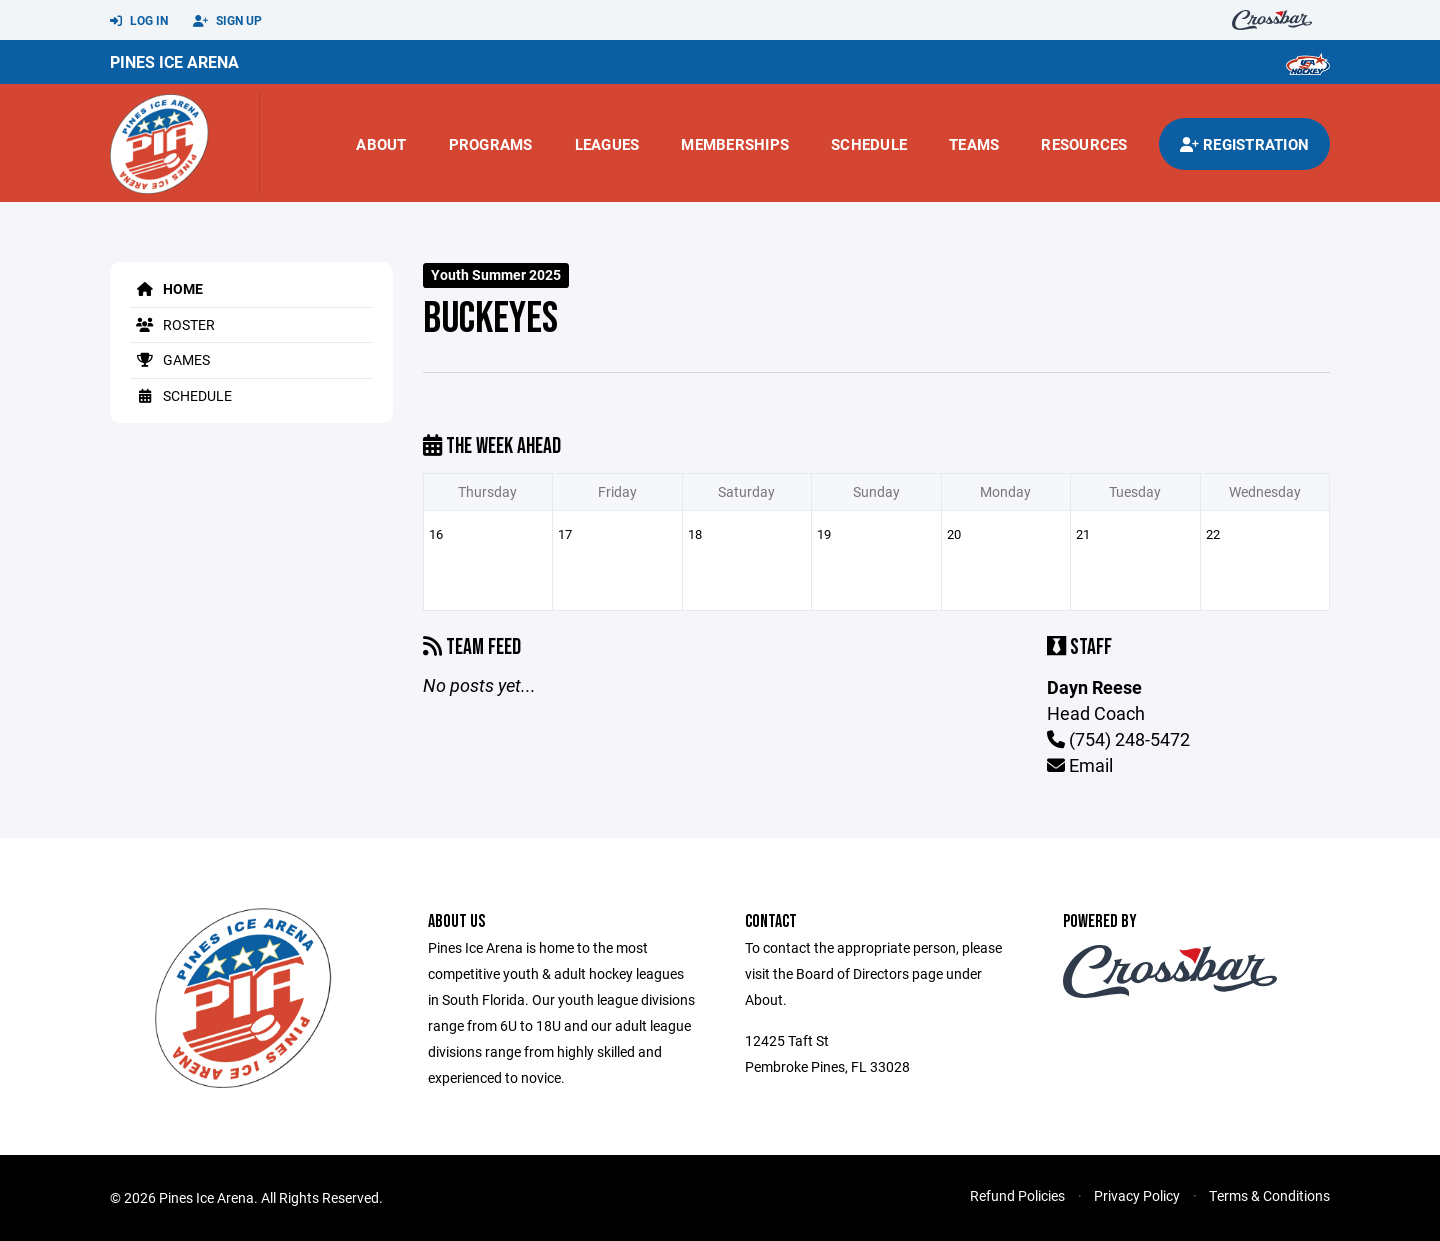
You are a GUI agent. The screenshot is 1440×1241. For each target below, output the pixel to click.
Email (1080, 765)
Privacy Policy (1137, 1195)
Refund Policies (1017, 1195)
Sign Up (227, 21)
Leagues (607, 144)
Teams (974, 144)
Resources (1084, 144)
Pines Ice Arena (174, 61)
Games (170, 359)
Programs (491, 144)
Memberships (735, 144)
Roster (172, 324)
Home (166, 288)
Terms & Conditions (1269, 1195)
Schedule (869, 144)
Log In (139, 21)
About (381, 144)
